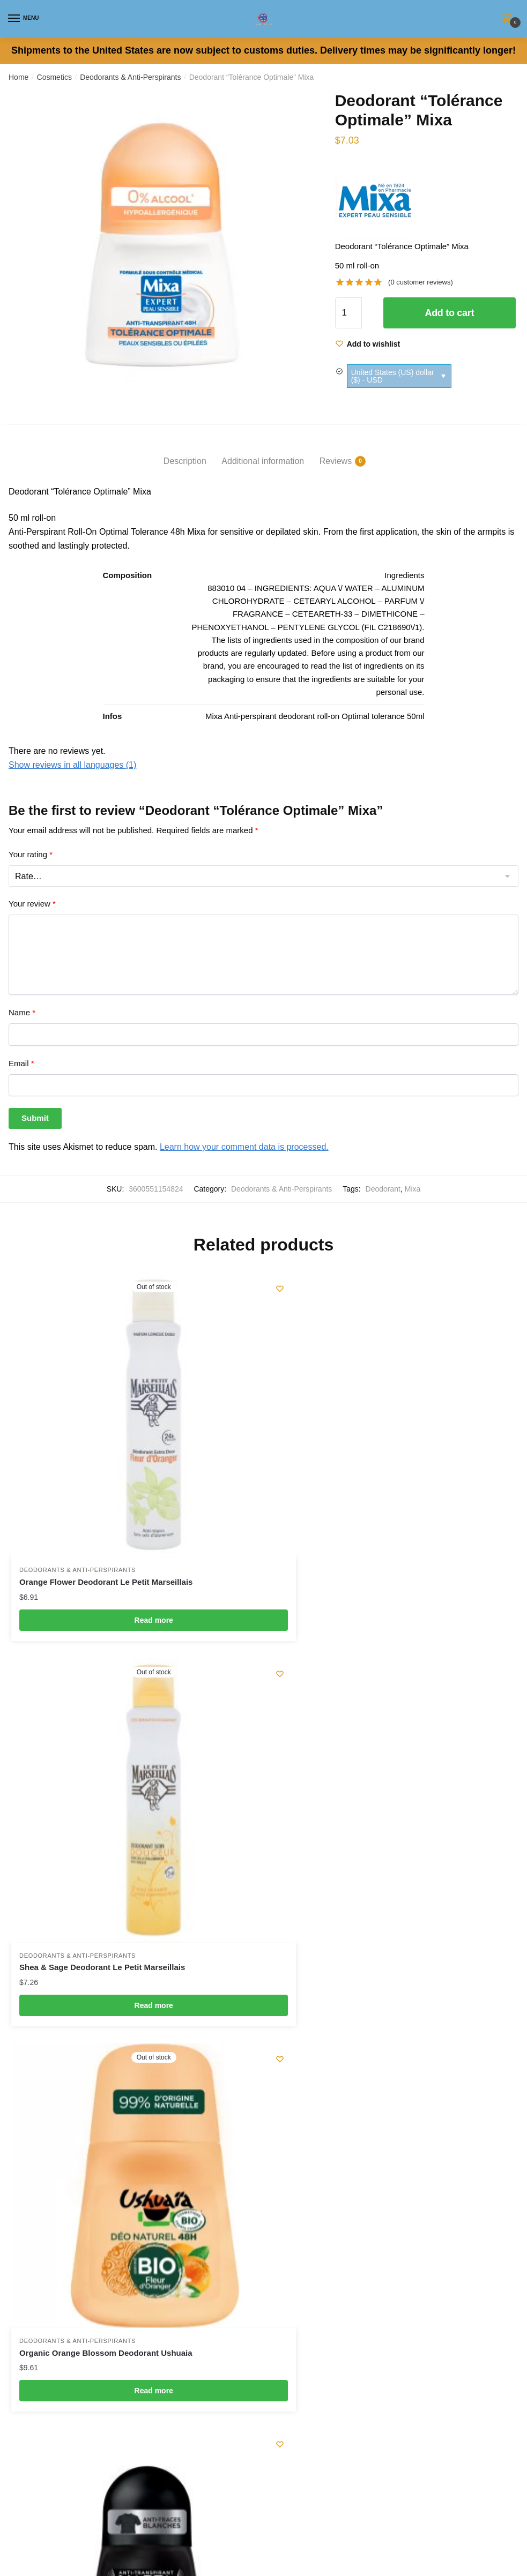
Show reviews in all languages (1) (72, 764)
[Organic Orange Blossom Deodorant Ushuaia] (133, 1740)
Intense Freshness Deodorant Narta (347, 1886)
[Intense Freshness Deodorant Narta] (394, 1740)
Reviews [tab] (336, 461)
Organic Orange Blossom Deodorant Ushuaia (105, 1886)
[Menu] (24, 19)
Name (22, 1012)
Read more (133, 1579)
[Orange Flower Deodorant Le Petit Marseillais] (133, 1394)
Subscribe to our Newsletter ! (60, 2351)
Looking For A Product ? (51, 2328)
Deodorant (383, 1189)
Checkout (25, 2031)
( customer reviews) (420, 282)
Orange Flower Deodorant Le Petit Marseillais (105, 1541)
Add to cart (449, 313)
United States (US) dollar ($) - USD (392, 376)
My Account (29, 2055)
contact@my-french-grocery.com (66, 2215)
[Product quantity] (348, 312)
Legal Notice (30, 2258)
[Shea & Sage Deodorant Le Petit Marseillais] (394, 1394)
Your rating (31, 854)
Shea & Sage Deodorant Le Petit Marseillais (363, 1541)
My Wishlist (28, 2008)
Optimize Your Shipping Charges (66, 2305)
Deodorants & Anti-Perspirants (130, 77)
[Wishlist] (367, 344)
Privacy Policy (33, 2281)
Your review (32, 903)
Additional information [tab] (262, 461)
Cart (15, 2079)
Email (21, 1063)
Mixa (413, 1189)
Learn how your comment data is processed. (244, 1146)
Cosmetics (54, 77)
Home (18, 77)
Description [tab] (185, 461)
